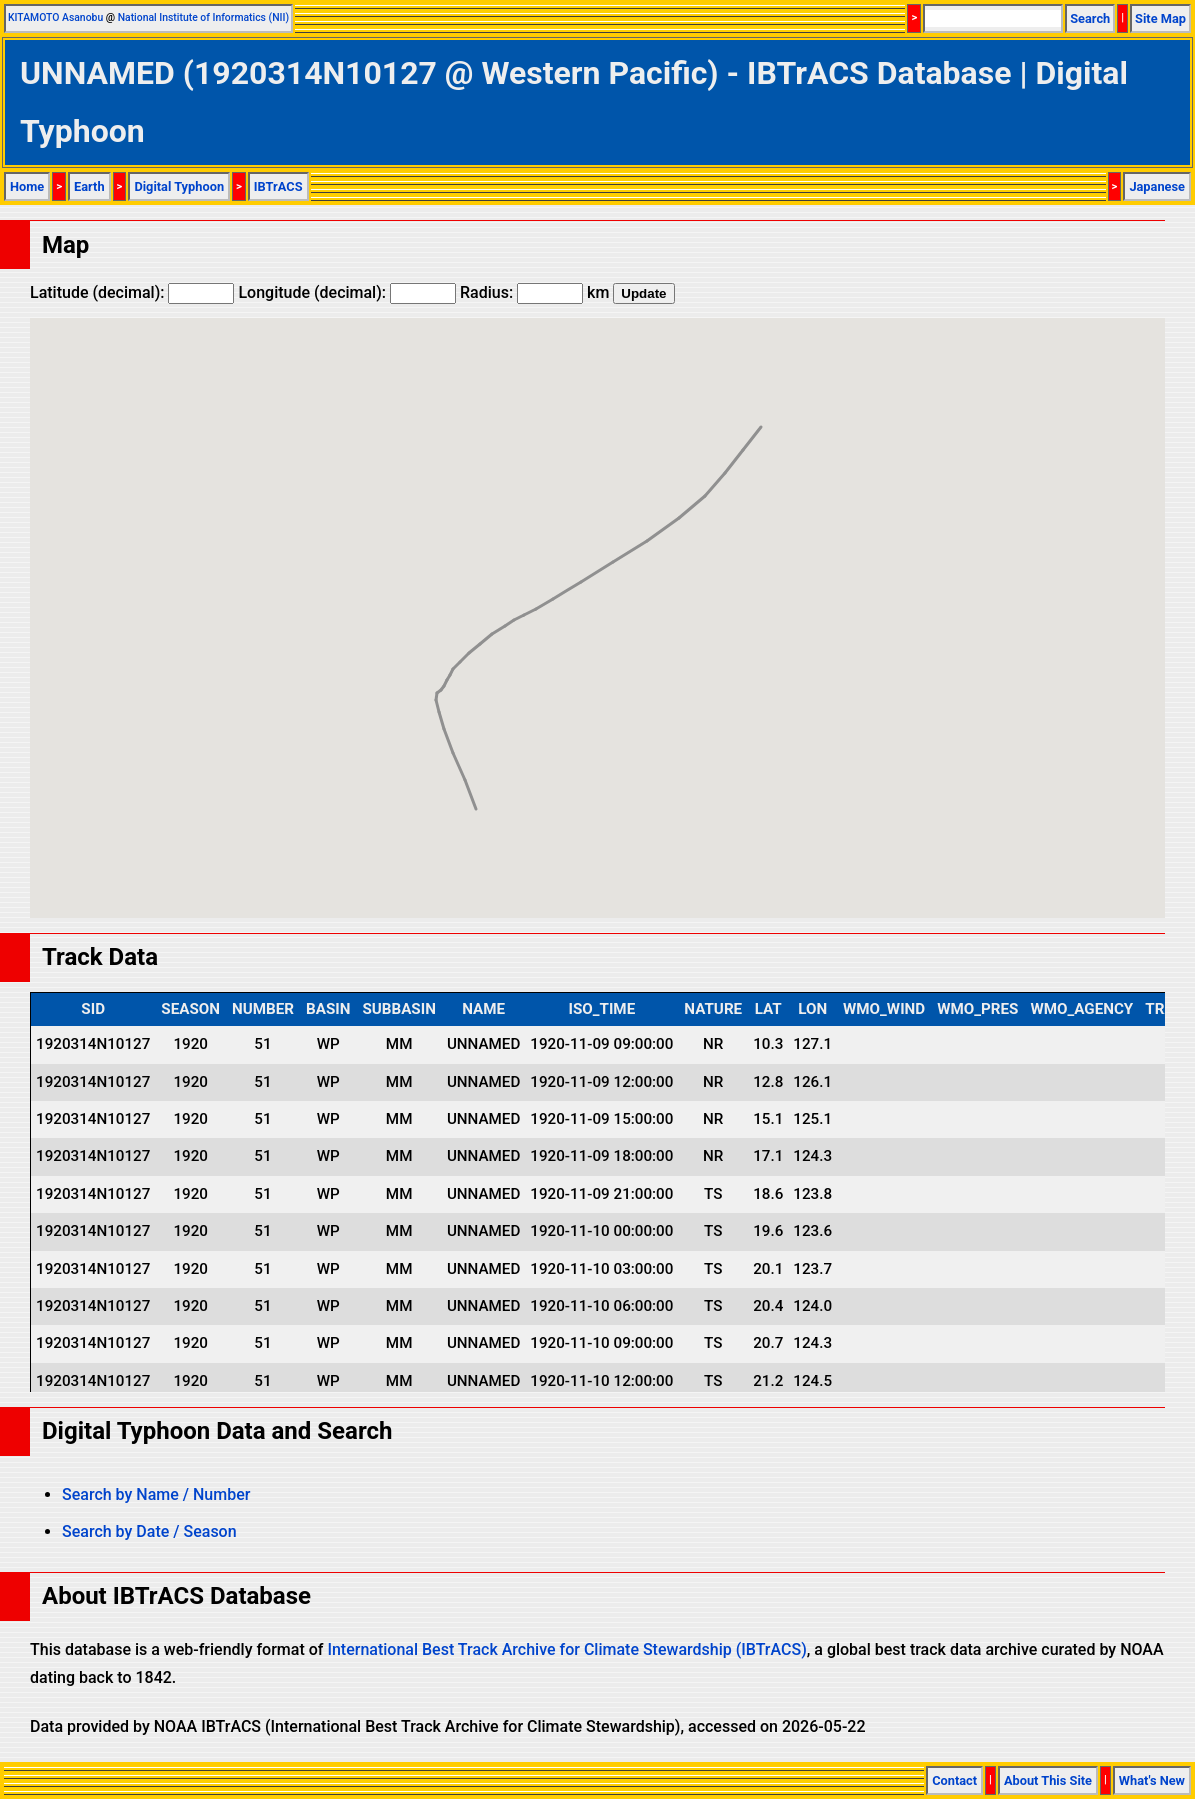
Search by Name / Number (156, 1494)
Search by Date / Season (149, 1531)
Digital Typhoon (179, 186)
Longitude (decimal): (347, 292)
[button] (476, 790)
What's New (1152, 1780)
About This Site (1048, 1780)
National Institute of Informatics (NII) (203, 17)
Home (27, 186)
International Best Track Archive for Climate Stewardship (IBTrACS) (566, 1649)
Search (1090, 18)
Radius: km (534, 292)
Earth (89, 186)
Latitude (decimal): (132, 292)
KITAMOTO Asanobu (55, 17)
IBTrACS (278, 186)
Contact (954, 1780)
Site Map (1160, 18)
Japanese (1157, 186)
